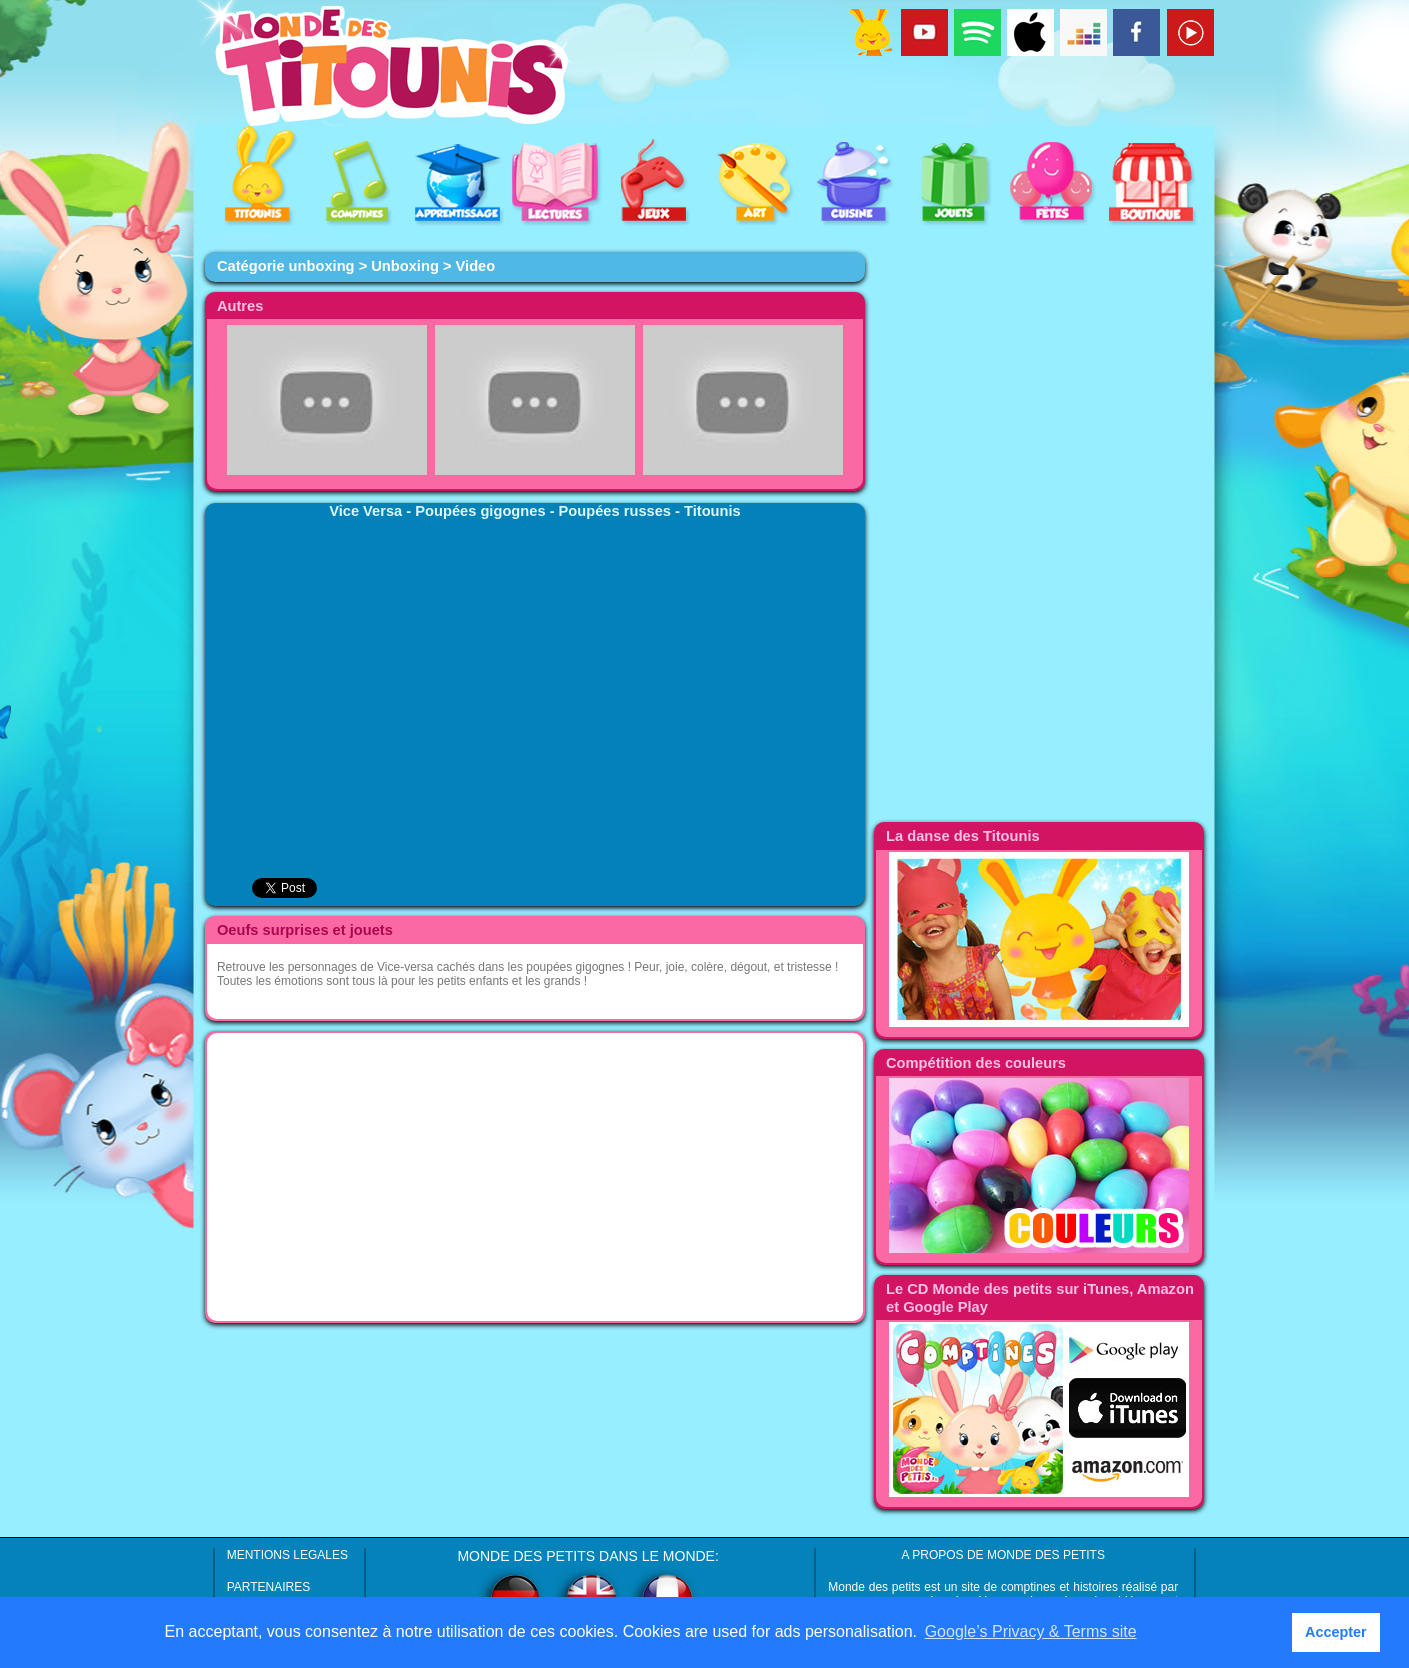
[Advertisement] (535, 1177)
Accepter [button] (1336, 1632)
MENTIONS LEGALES (287, 1555)
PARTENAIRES (269, 1587)
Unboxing (405, 266)
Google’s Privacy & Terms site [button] (1031, 1631)
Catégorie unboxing (286, 266)
